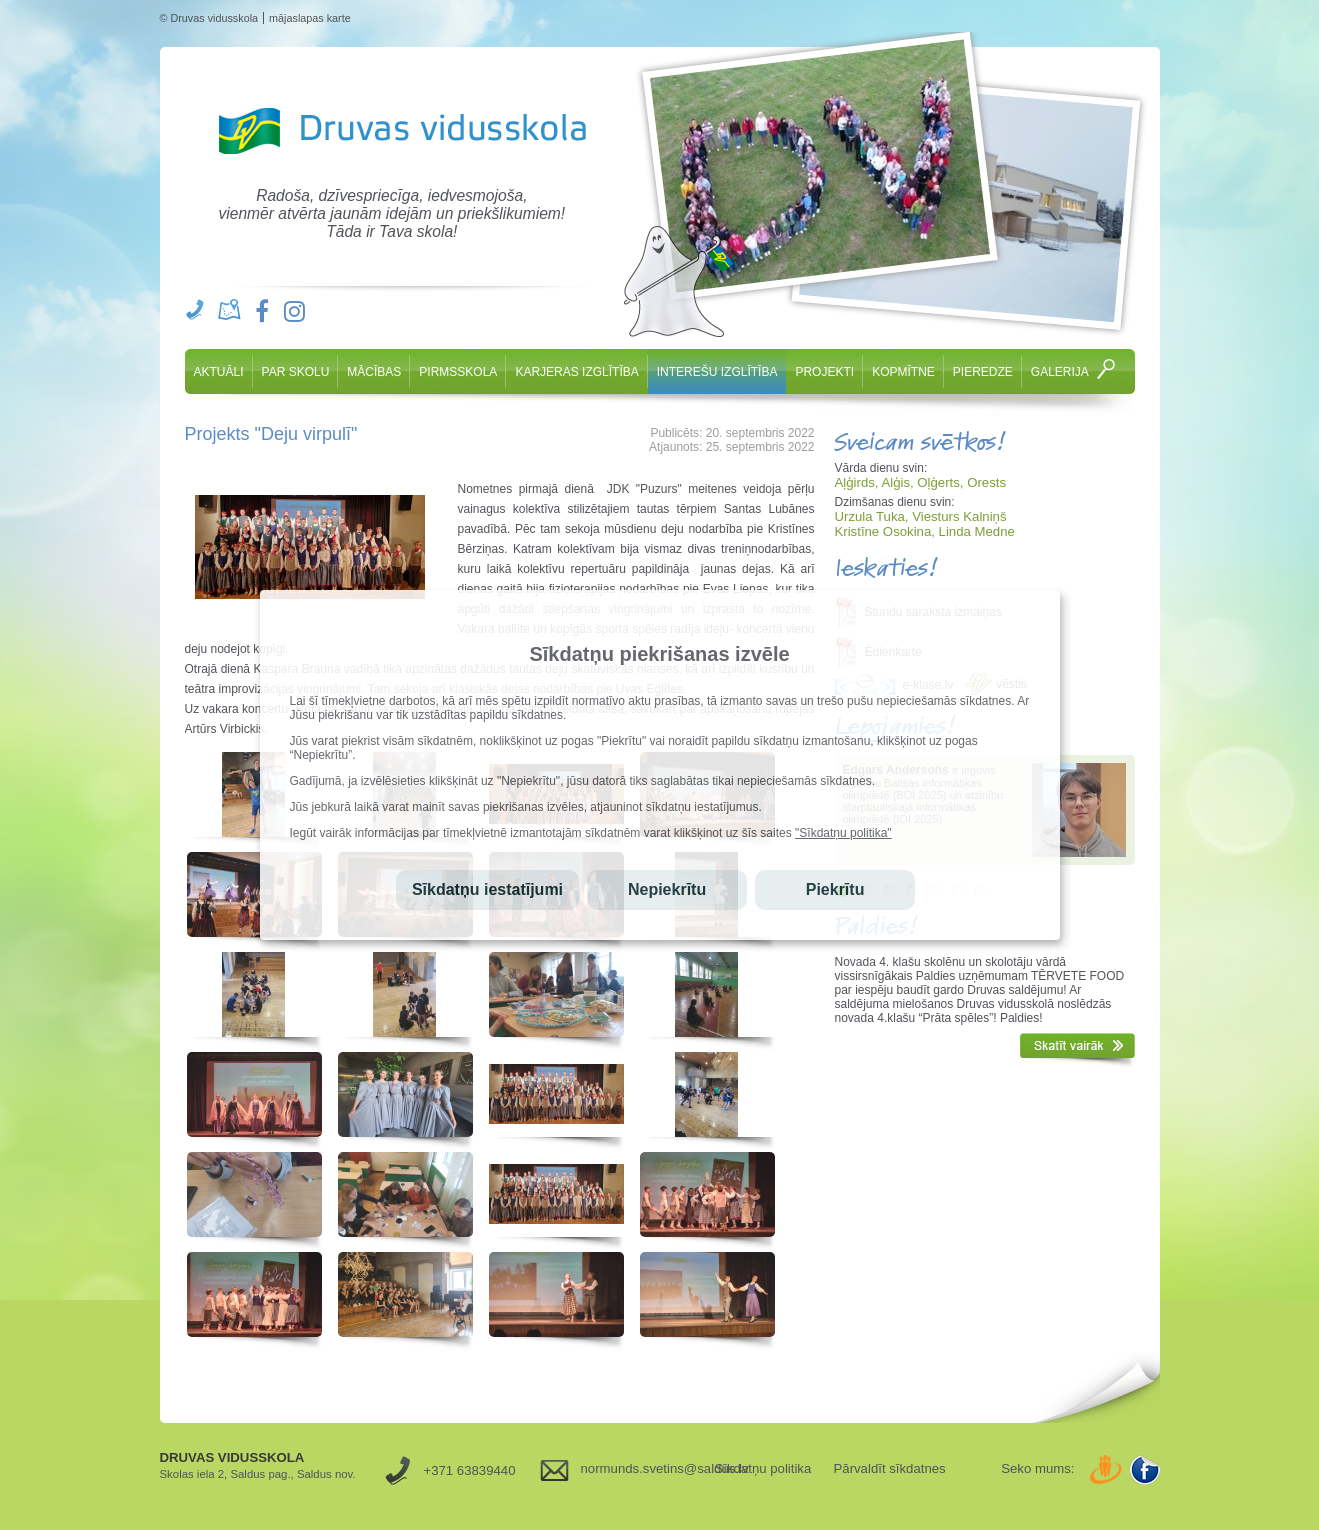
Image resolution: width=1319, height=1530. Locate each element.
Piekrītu (835, 889)
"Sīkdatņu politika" (843, 833)
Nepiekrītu (667, 889)
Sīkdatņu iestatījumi (487, 889)
